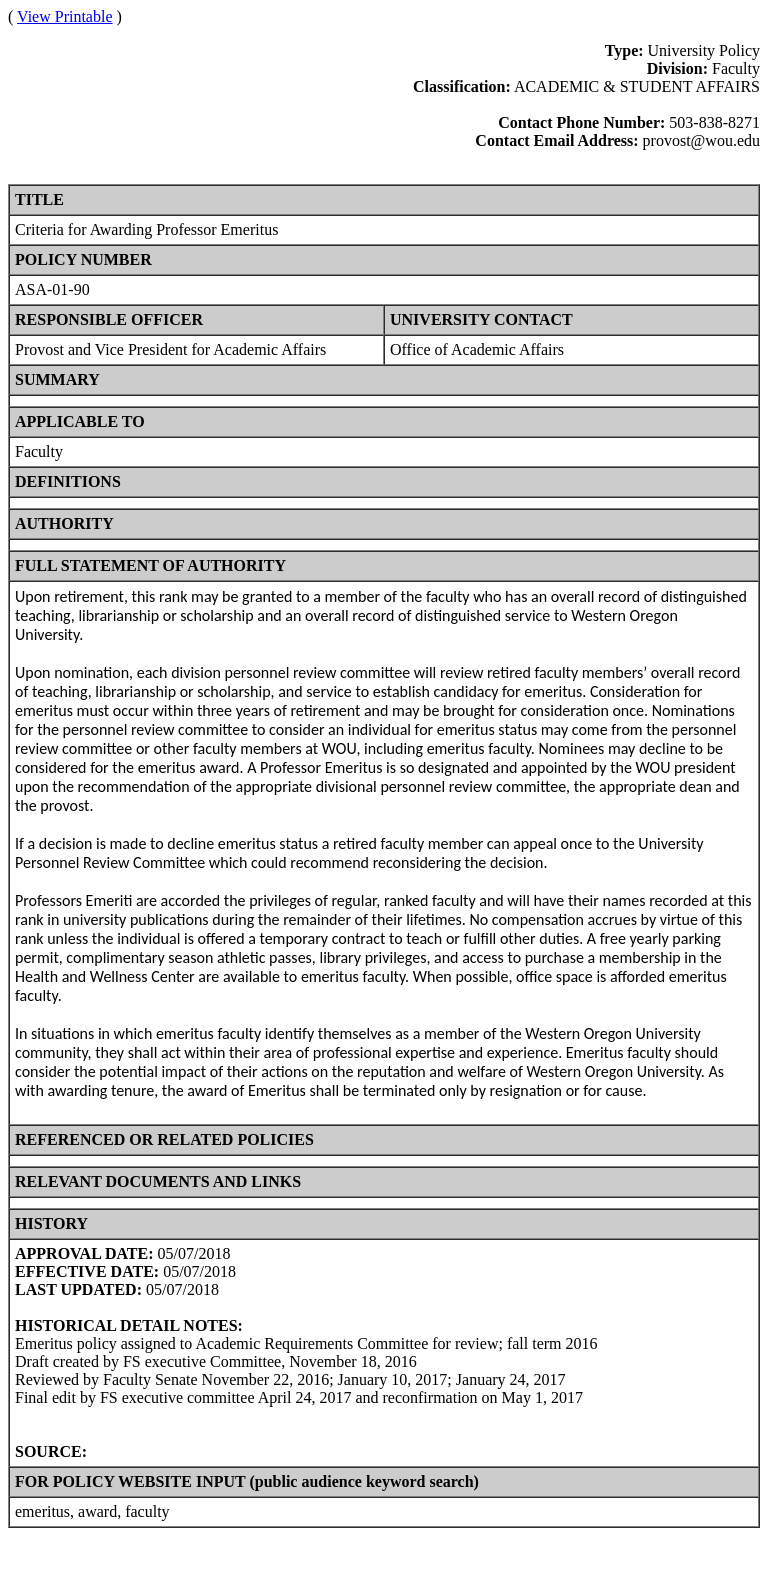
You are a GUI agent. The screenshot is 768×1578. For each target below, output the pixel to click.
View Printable (64, 16)
